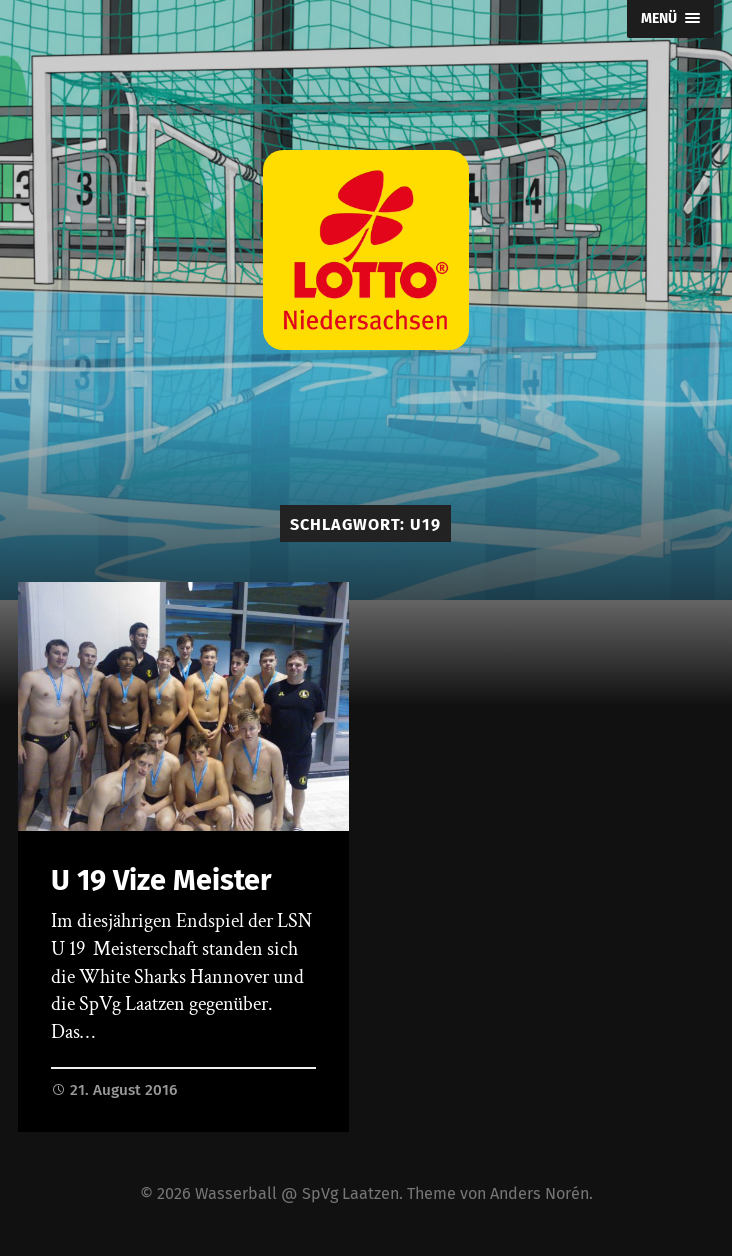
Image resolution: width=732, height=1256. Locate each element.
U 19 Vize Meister (161, 880)
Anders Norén (539, 1193)
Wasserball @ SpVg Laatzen (297, 1193)
